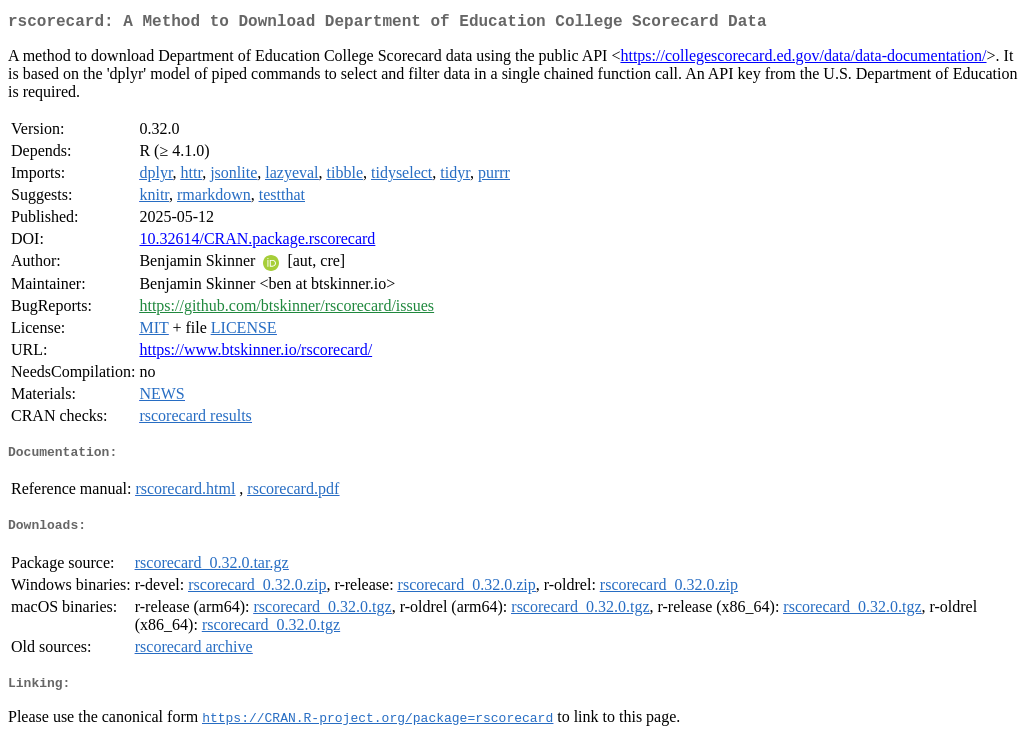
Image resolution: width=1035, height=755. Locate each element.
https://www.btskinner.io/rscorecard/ (255, 353)
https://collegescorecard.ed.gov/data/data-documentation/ (803, 59)
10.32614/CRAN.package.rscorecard (257, 242)
